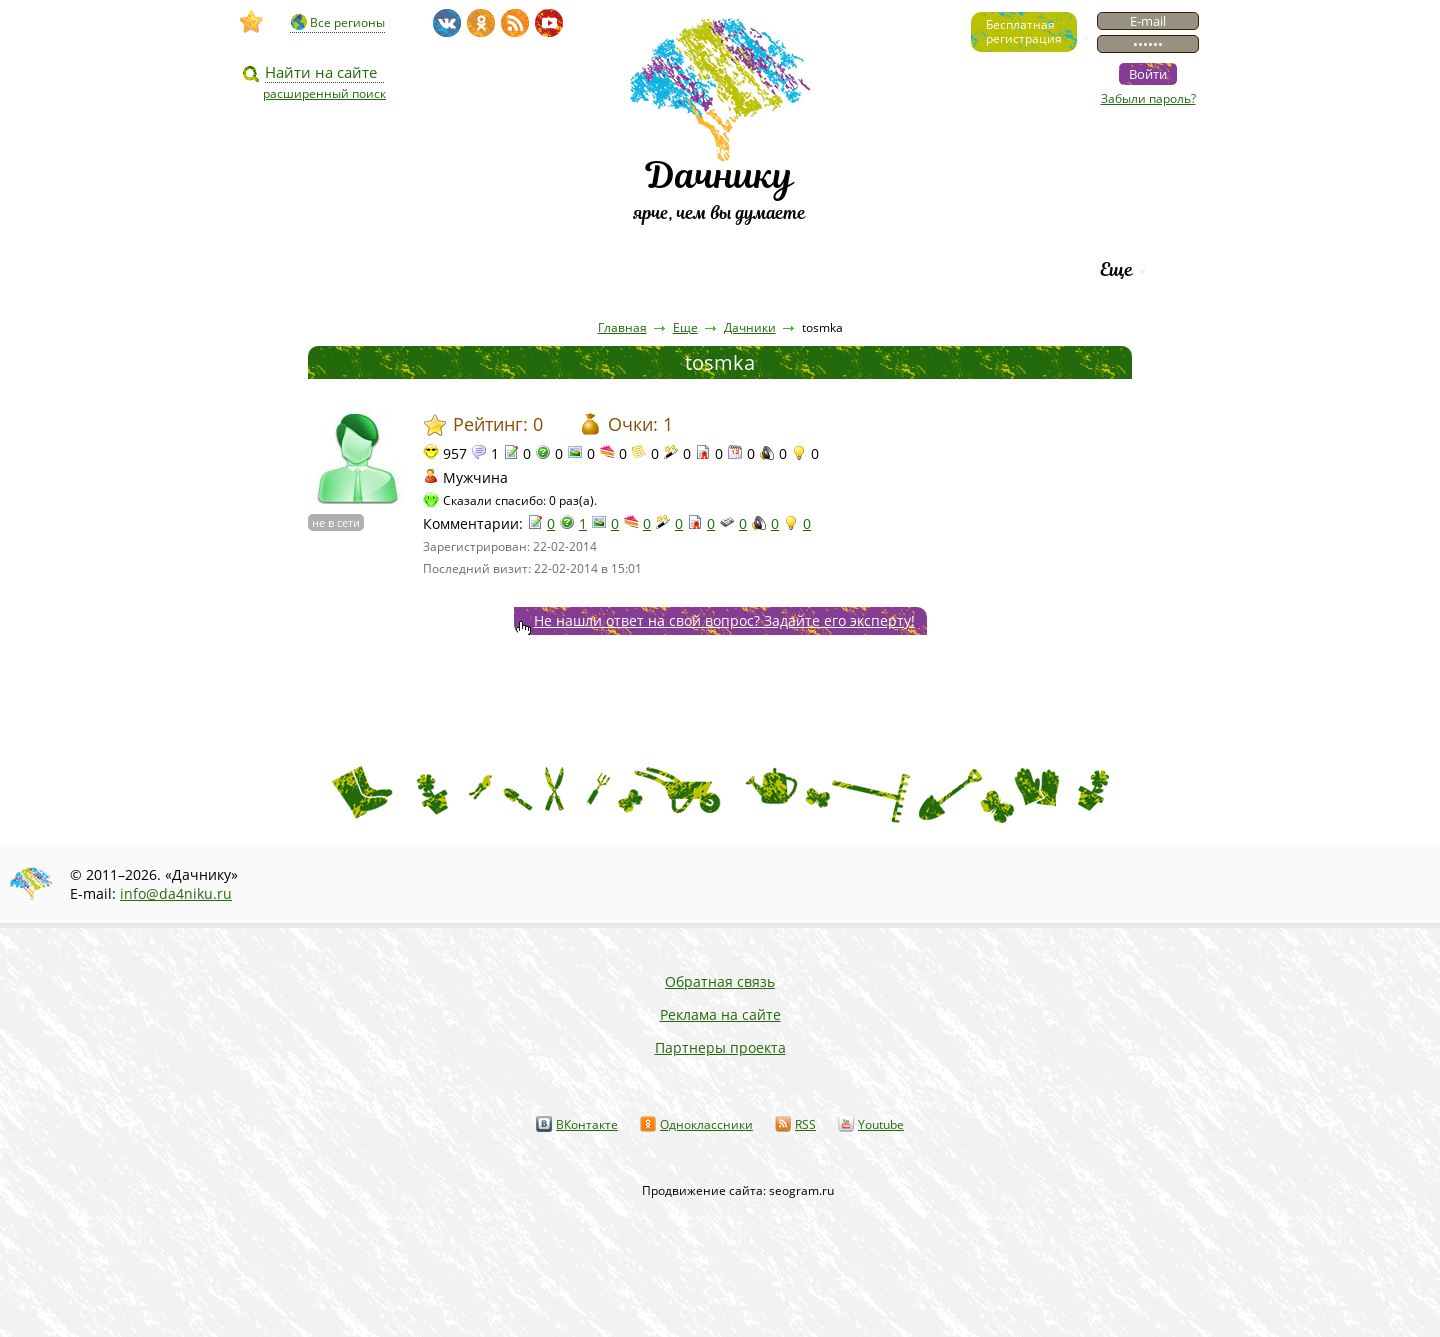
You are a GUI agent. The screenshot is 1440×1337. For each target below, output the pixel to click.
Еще (1116, 269)
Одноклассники (706, 1124)
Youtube (881, 1124)
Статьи (439, 269)
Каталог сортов (814, 269)
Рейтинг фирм (992, 269)
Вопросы (661, 269)
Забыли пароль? (1148, 98)
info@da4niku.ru (176, 893)
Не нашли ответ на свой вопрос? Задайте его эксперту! (724, 620)
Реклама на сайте (720, 1014)
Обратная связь (720, 981)
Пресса (549, 269)
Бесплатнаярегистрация (1024, 31)
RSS (805, 1124)
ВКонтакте (587, 1124)
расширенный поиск (324, 93)
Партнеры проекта (720, 1047)
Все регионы (347, 22)
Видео (333, 269)
